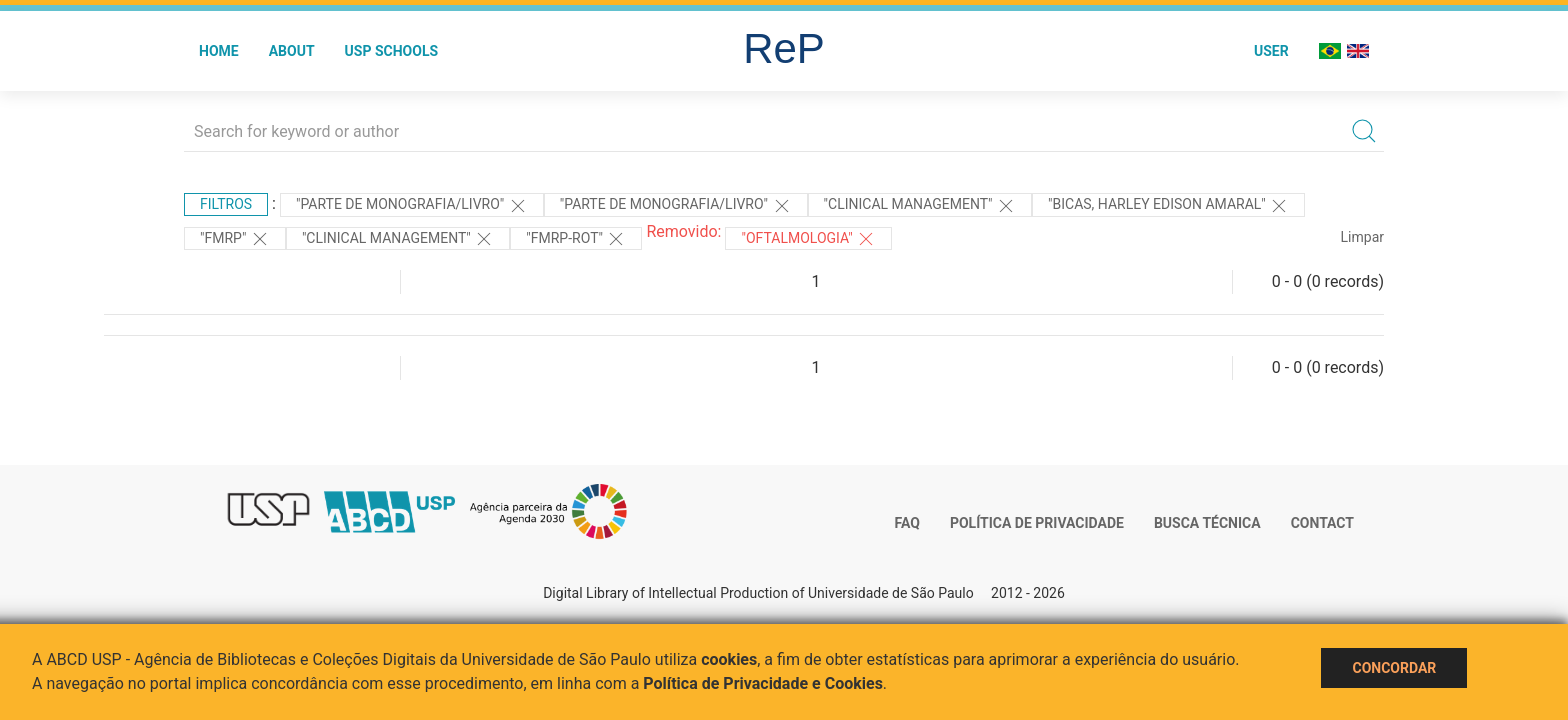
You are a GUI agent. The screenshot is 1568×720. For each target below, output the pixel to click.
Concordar (1394, 668)
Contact (1322, 523)
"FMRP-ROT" (576, 239)
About (292, 51)
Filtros (226, 204)
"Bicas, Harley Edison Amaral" (1168, 206)
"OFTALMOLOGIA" (808, 239)
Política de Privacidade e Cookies (763, 683)
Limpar (1362, 237)
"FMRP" (235, 239)
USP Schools (392, 51)
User (1271, 51)
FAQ (907, 523)
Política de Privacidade (1037, 523)
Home (219, 51)
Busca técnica (1207, 523)
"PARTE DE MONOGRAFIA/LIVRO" (412, 206)
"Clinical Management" (920, 206)
